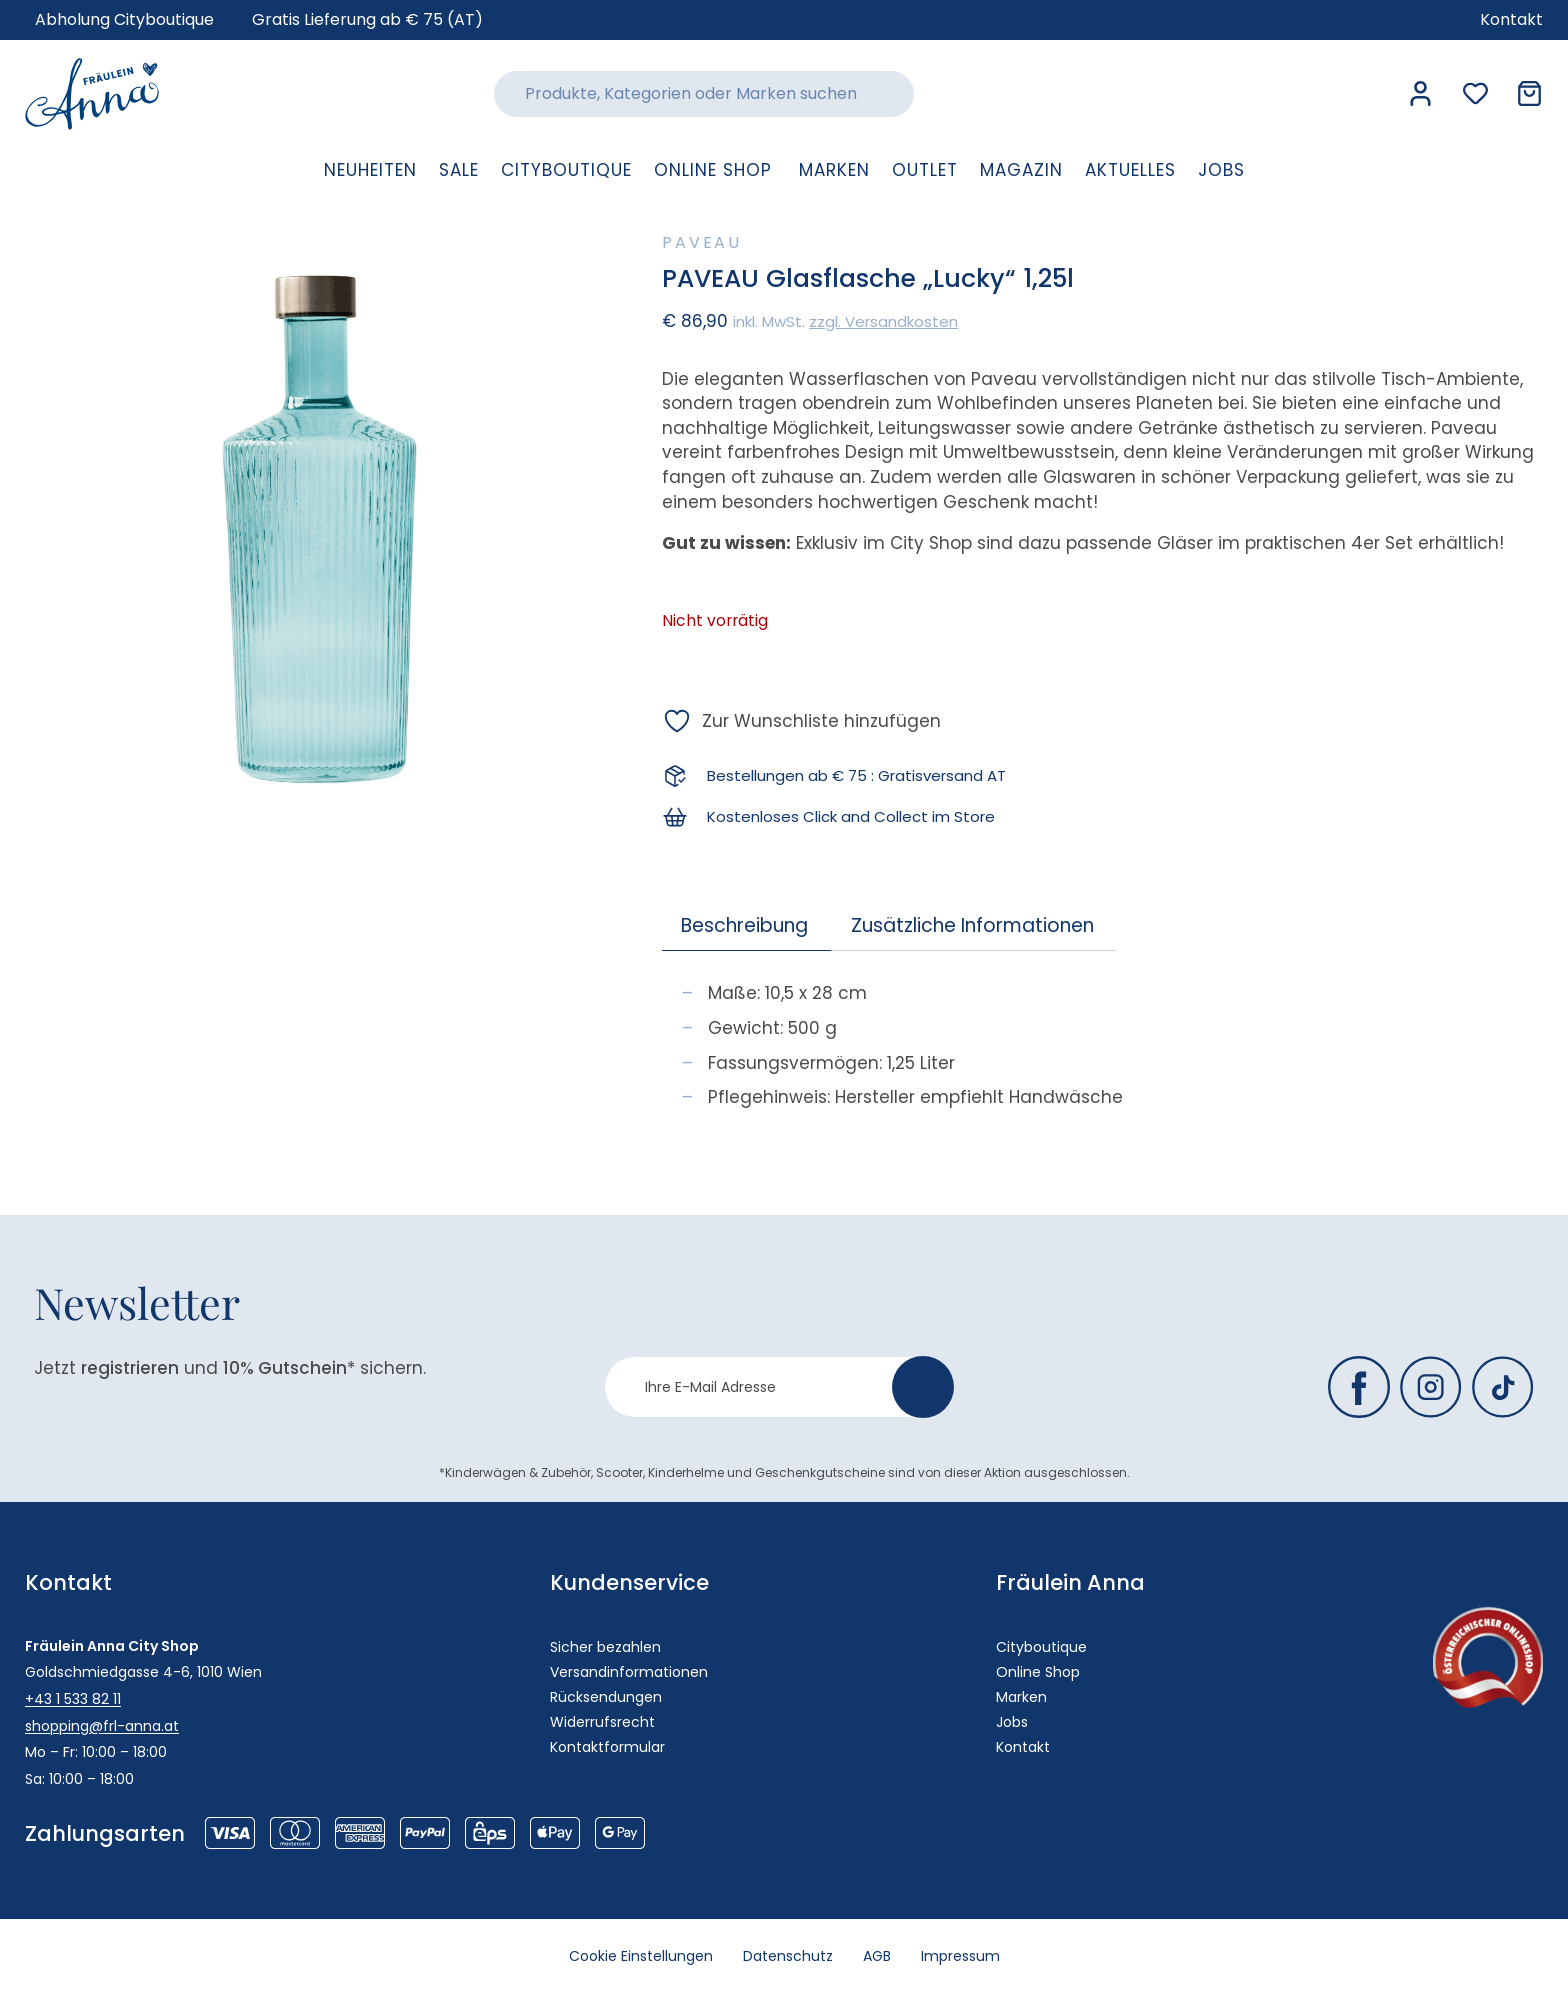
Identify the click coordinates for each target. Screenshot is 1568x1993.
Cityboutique (1041, 1647)
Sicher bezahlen (605, 1647)
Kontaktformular (607, 1747)
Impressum (960, 1956)
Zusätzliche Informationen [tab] (972, 925)
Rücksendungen (606, 1697)
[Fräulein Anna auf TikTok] (1503, 1387)
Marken (1021, 1697)
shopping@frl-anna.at (102, 1726)
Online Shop (1038, 1672)
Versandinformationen (629, 1672)
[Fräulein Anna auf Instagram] (1431, 1387)
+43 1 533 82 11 (73, 1699)
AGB (877, 1956)
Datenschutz (788, 1956)
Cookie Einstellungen (641, 1956)
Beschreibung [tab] (744, 925)
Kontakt (1023, 1747)
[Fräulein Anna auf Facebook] (1359, 1387)
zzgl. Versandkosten (883, 321)
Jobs (1012, 1722)
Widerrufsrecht (602, 1722)
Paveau (702, 242)
